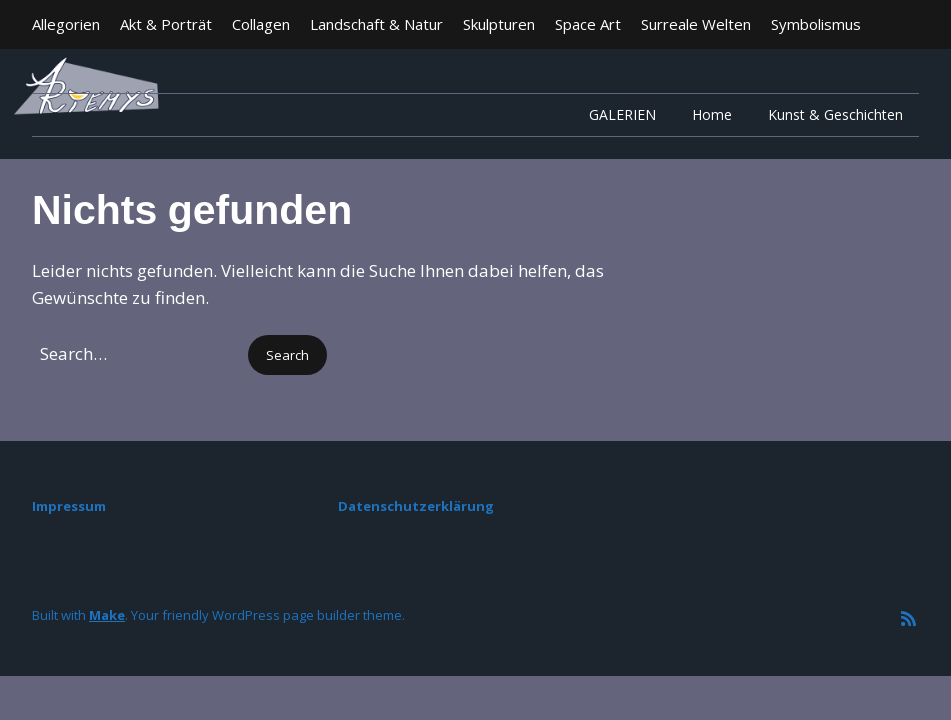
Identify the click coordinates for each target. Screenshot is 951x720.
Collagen (261, 24)
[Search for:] (138, 353)
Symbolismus (816, 24)
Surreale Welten (696, 24)
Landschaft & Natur (376, 24)
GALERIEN (622, 114)
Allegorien (66, 24)
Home (712, 114)
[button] (287, 355)
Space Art (588, 24)
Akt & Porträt (166, 24)
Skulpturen (499, 24)
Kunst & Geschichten (835, 114)
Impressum (69, 506)
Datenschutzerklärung (416, 506)
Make (107, 615)
